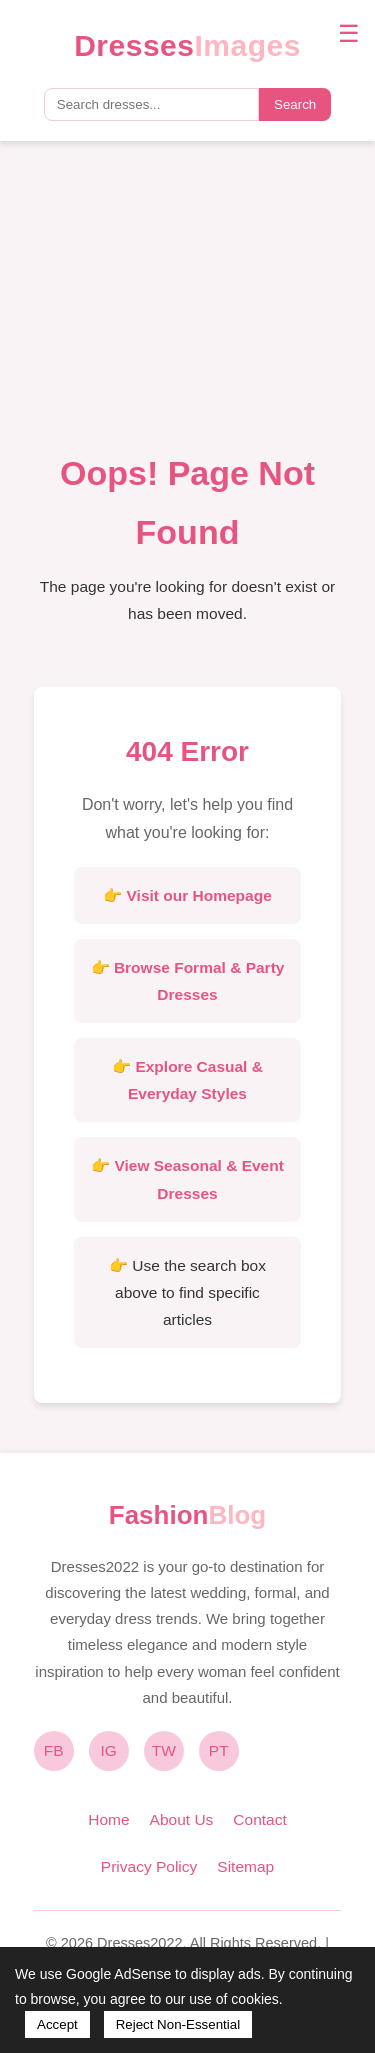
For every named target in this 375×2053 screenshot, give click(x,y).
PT (219, 1750)
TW (164, 1750)
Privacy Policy (149, 1866)
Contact (259, 1819)
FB (54, 1750)
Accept (57, 2024)
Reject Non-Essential (178, 2024)
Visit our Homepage (199, 895)
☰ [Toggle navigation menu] (349, 33)
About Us (182, 1819)
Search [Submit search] (295, 104)
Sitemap (245, 1866)
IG (109, 1750)
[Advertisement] (187, 307)
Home (108, 1819)
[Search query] (151, 104)
